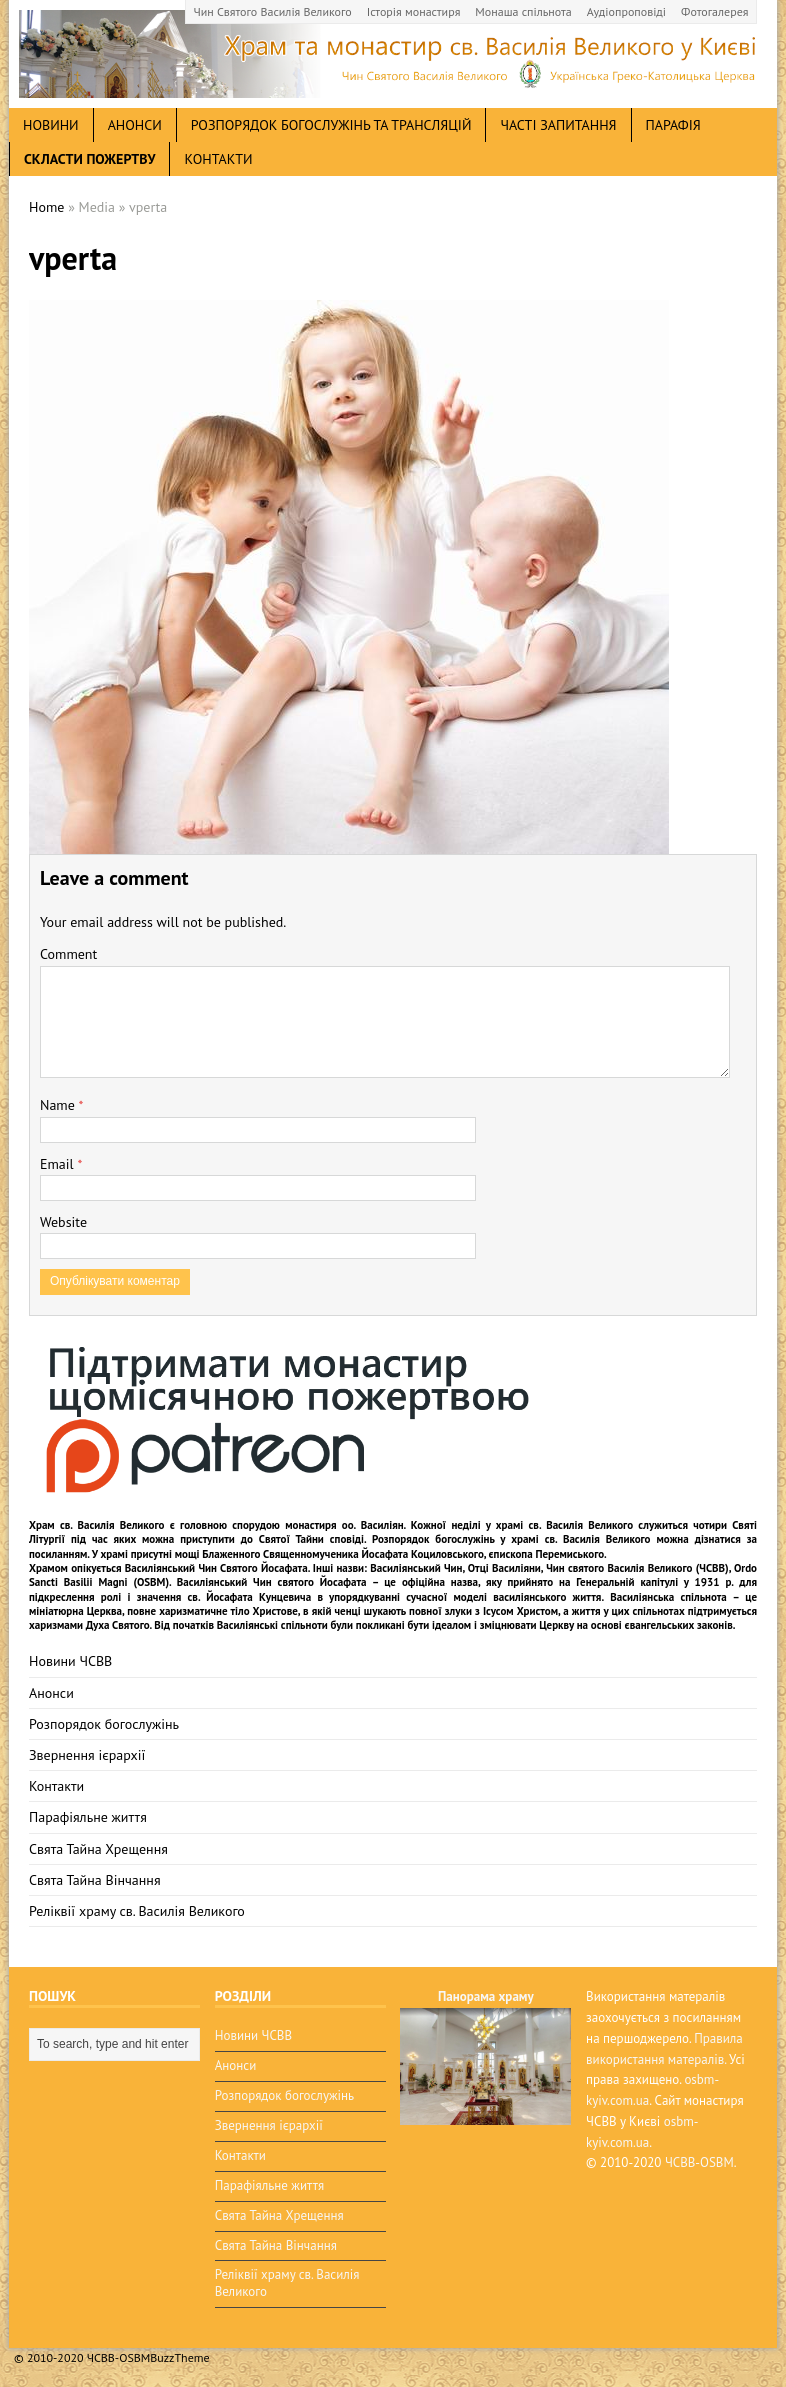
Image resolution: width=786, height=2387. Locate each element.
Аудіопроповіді (626, 11)
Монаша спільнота (523, 11)
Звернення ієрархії (87, 1755)
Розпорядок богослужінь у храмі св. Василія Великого (511, 1539)
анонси (135, 125)
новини (51, 125)
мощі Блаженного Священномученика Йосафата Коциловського (329, 1554)
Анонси (51, 1693)
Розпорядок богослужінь (104, 1724)
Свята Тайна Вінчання (95, 1880)
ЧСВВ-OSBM (699, 2162)
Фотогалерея (714, 11)
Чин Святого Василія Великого (273, 11)
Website (63, 1222)
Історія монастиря (414, 11)
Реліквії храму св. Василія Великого (137, 1911)
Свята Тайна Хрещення (98, 1849)
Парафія (673, 125)
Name (59, 1105)
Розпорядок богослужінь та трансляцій (331, 125)
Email (58, 1164)
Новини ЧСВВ (70, 1661)
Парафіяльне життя (88, 1817)
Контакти (218, 159)
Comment (68, 954)
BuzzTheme (179, 2357)
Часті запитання (558, 125)
